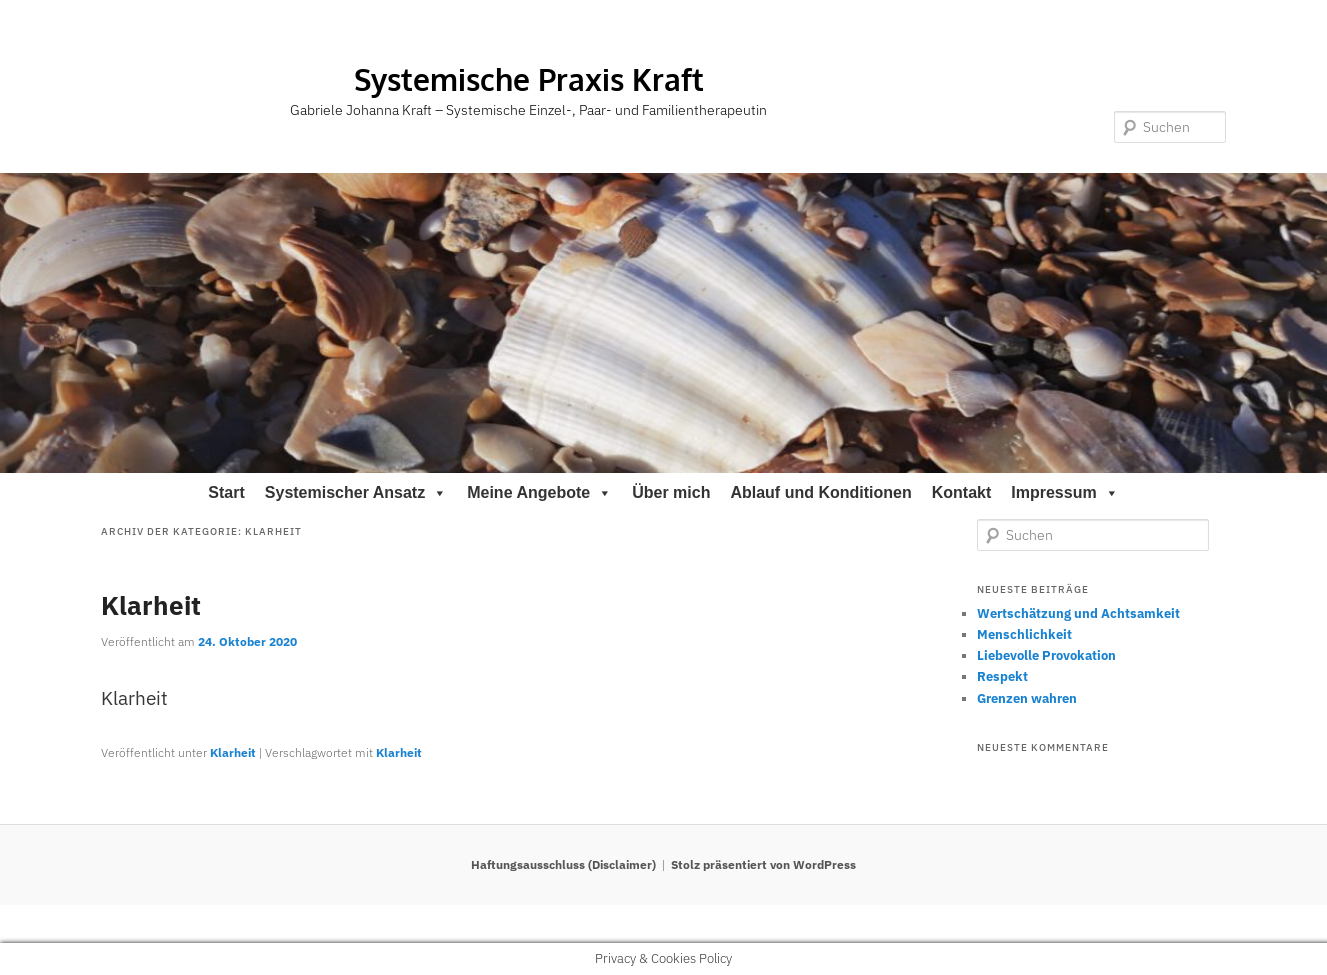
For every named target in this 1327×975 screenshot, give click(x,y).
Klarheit (151, 605)
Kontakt (962, 492)
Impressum (1064, 492)
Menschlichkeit (1024, 634)
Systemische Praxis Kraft (529, 79)
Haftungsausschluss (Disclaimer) (563, 864)
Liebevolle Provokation (1046, 655)
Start (226, 492)
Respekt (1002, 676)
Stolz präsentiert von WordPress (763, 864)
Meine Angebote (539, 492)
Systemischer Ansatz (356, 492)
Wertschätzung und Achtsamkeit (1078, 613)
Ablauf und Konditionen (820, 492)
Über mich (671, 492)
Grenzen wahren (1027, 698)
